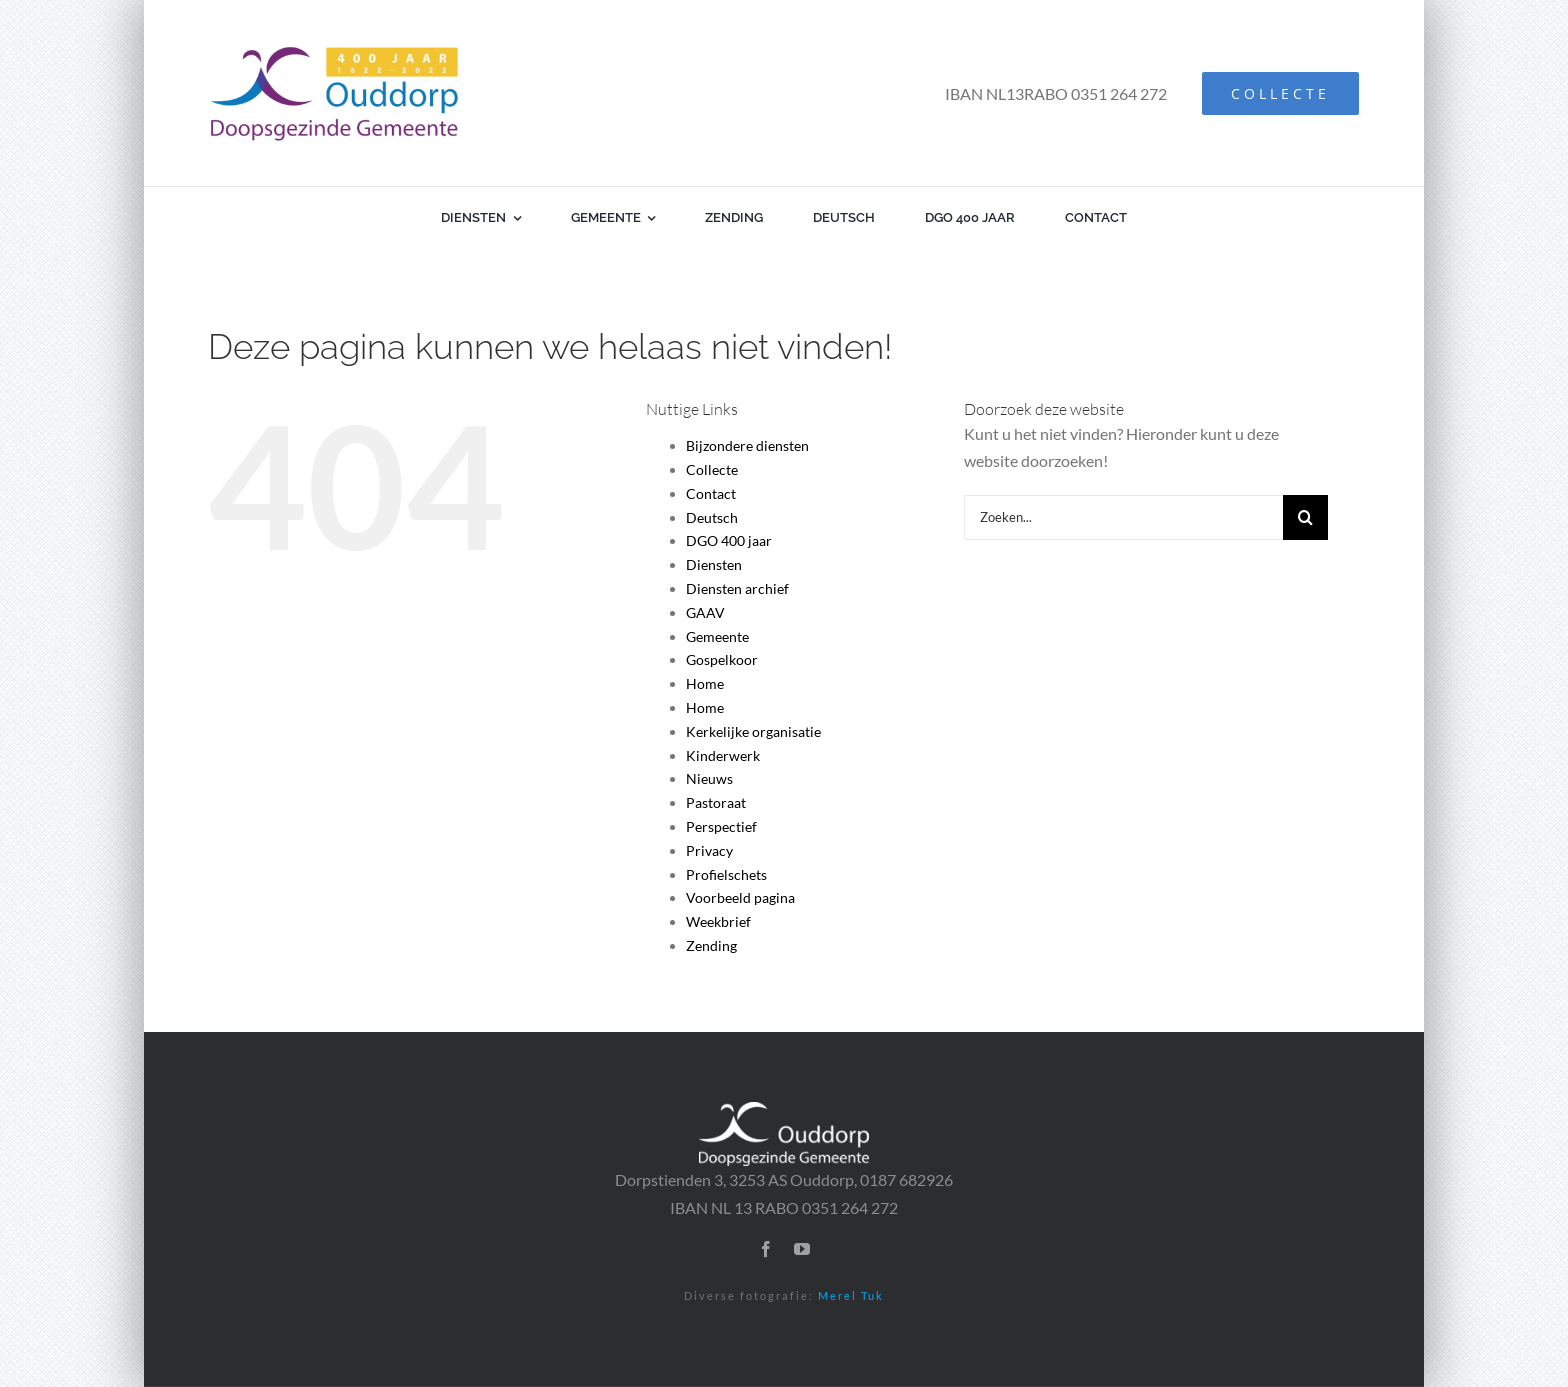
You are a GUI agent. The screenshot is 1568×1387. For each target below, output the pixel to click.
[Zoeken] (1305, 517)
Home (705, 683)
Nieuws (709, 778)
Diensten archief (737, 588)
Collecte (712, 469)
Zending (711, 945)
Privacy (709, 850)
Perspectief (721, 826)
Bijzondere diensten (747, 445)
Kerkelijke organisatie (753, 731)
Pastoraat (716, 802)
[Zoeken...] (1123, 517)
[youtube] (802, 1249)
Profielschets (726, 874)
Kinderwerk (723, 755)
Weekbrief (718, 921)
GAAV (705, 612)
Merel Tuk (851, 1295)
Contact (711, 493)
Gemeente (717, 636)
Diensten (714, 564)
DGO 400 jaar (729, 540)
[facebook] (766, 1249)
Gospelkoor (722, 659)
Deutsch (712, 517)
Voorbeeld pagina (740, 897)
